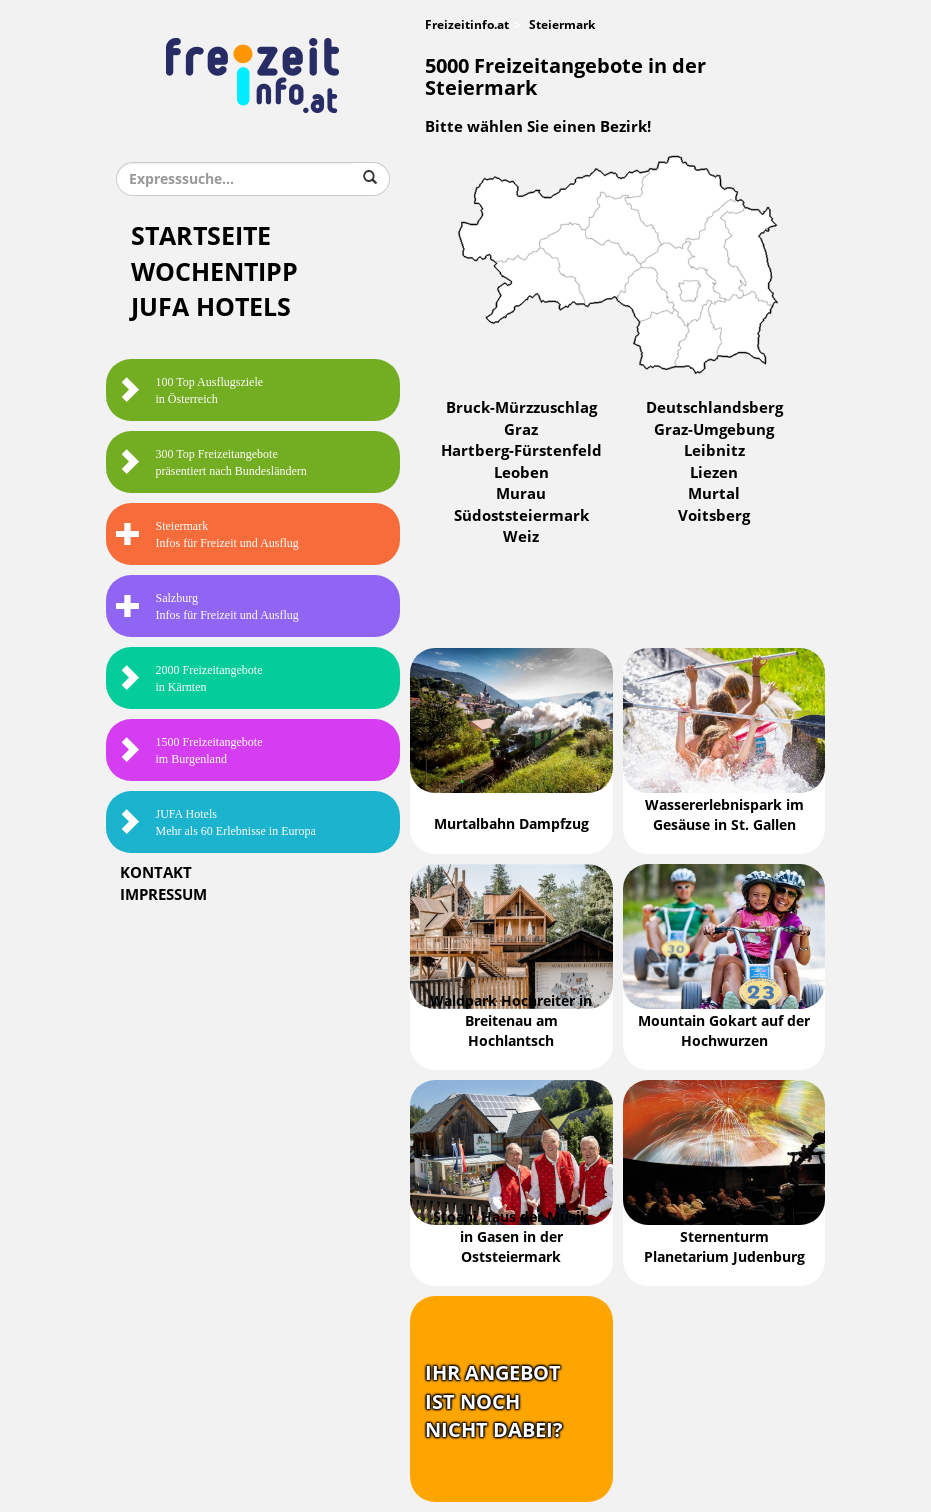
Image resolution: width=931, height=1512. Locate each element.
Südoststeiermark (521, 516)
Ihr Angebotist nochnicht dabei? (494, 1401)
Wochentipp (214, 272)
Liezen (714, 473)
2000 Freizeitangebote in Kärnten (189, 678)
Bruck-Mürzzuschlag (521, 408)
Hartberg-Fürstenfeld (521, 451)
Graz (521, 430)
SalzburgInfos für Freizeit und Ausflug (207, 606)
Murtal (714, 494)
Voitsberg (714, 516)
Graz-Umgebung (714, 430)
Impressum (163, 895)
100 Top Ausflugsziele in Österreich (190, 390)
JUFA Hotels (211, 307)
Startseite (201, 236)
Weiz (521, 537)
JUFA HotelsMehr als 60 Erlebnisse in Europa (216, 822)
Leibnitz (714, 451)
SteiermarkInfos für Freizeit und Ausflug (207, 534)
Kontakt (156, 873)
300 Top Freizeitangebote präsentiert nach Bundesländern (211, 462)
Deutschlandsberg (714, 408)
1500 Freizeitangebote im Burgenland (189, 750)
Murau (521, 494)
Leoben (521, 473)
